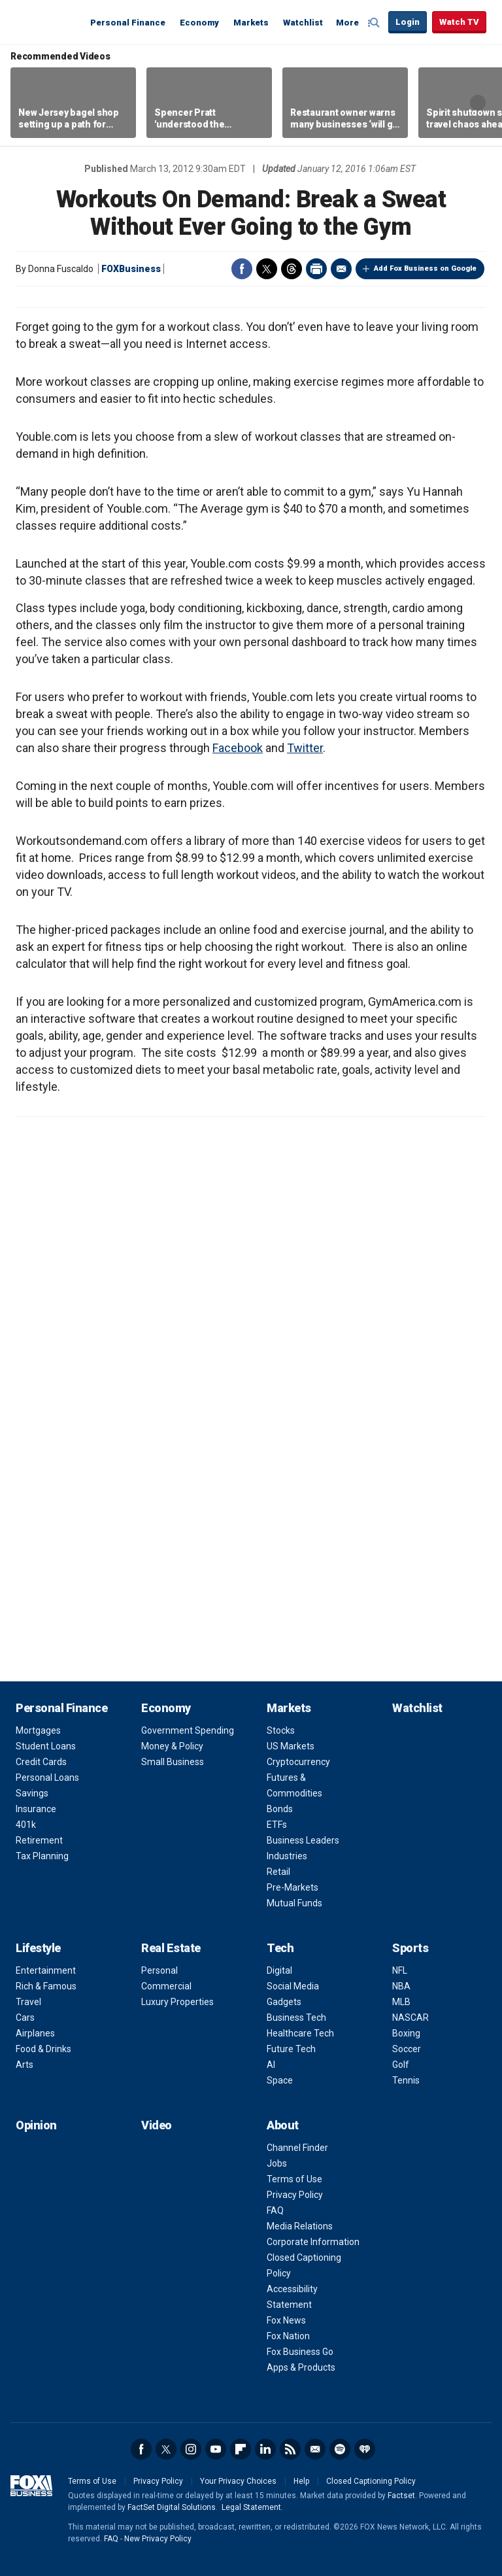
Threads (291, 268)
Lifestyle (38, 1948)
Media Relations (300, 2226)
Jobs (277, 2163)
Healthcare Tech (300, 2033)
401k (26, 1824)
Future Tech (291, 2049)
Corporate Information (313, 2242)
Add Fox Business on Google (425, 268)
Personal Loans (47, 1777)
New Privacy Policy (158, 2538)
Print (316, 268)
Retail (278, 1871)
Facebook (241, 268)
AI (271, 2064)
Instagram (190, 2449)
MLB (401, 2002)
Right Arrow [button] (478, 103)
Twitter (266, 268)
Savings (32, 1793)
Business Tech (296, 2017)
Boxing (406, 2033)
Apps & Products (301, 2367)
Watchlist (303, 22)
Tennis (406, 2080)
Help (301, 2481)
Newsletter (315, 2449)
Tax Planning (42, 1856)
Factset (401, 2495)
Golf (400, 2064)
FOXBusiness (131, 269)
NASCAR (410, 2017)
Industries (287, 1856)
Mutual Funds (294, 1903)
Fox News (286, 2320)
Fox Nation (288, 2336)
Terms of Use (294, 2179)
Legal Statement (251, 2507)
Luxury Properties (177, 2002)
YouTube (215, 2449)
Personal (159, 1970)
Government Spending (187, 1730)
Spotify (339, 2449)
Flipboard (240, 2449)
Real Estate (171, 1948)
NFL (399, 1970)
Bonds (280, 1809)
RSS (290, 2449)
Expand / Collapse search (375, 22)
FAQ (275, 2210)
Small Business (172, 1762)
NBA (401, 1986)
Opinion (36, 2125)
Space (280, 2080)
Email (341, 268)
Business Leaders (303, 1840)
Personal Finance (127, 22)
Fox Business (47, 21)
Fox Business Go (300, 2351)
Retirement (39, 1840)
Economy (199, 22)
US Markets (290, 1746)
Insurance (36, 1809)
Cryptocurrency (298, 1762)
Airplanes (35, 2033)
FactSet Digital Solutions (171, 2507)
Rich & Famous (46, 1986)
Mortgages (38, 1730)
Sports (410, 1948)
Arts (24, 2064)
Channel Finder (297, 2147)
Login (407, 22)
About (283, 2125)
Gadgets (284, 2002)
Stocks (281, 1730)
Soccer (406, 2049)
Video (156, 2125)
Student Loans (46, 1746)
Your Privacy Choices (238, 2481)
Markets (251, 22)
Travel (28, 2002)
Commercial (166, 1986)
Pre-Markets (292, 1887)
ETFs (277, 1824)
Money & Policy (172, 1746)
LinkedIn (265, 2449)
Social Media (293, 1986)
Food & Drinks (43, 2049)
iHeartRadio (364, 2449)
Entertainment (46, 1970)
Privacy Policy (295, 2195)
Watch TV (459, 22)
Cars (25, 2017)
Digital (279, 1970)
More (347, 22)
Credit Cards (41, 1762)
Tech (280, 1948)
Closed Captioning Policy (371, 2481)
